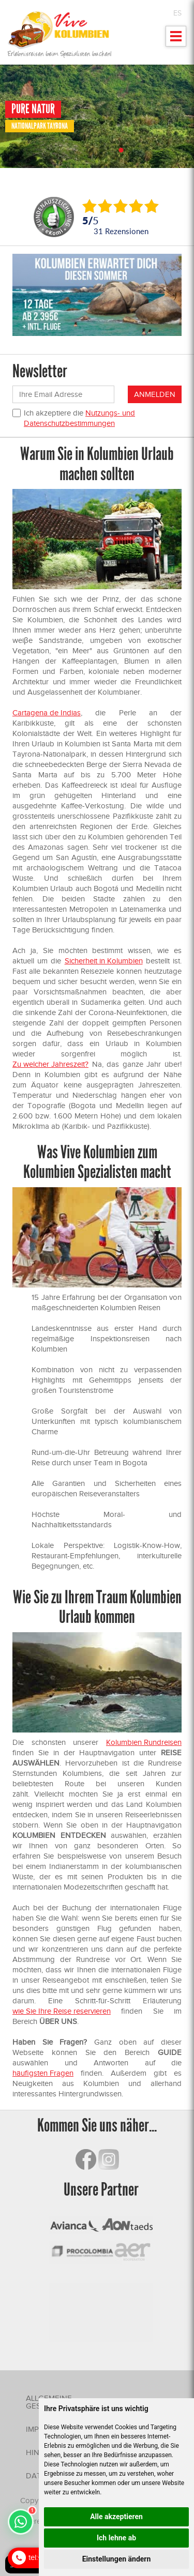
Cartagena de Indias (46, 713)
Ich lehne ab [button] (116, 2538)
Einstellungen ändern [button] (116, 2559)
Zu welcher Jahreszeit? (50, 1064)
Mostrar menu (176, 40)
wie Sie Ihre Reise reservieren (61, 2011)
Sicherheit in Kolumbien (104, 961)
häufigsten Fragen (42, 2073)
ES (177, 13)
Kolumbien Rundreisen (144, 1742)
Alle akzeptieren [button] (116, 2516)
